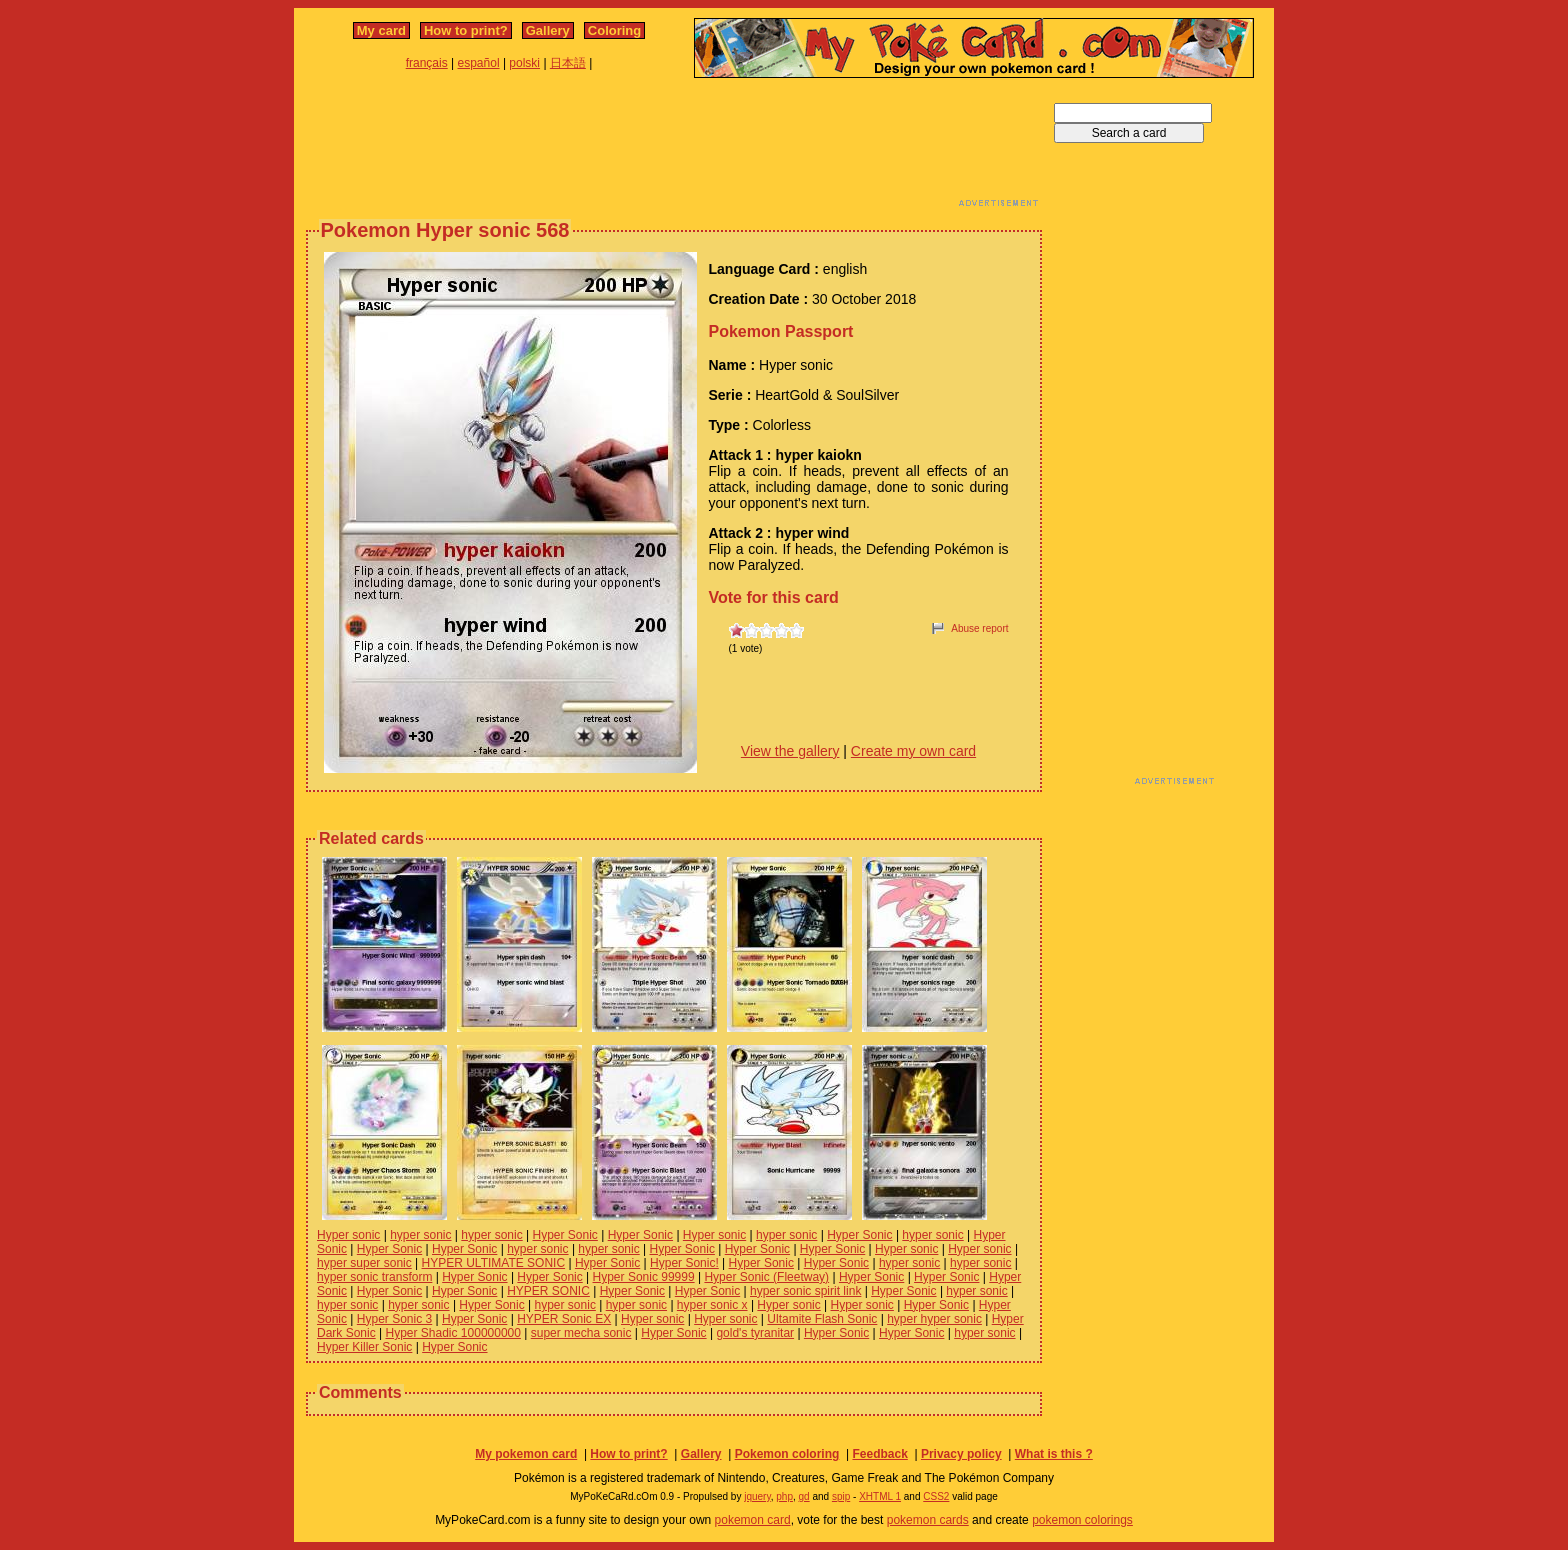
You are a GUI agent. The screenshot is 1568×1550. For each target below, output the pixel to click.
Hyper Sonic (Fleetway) (766, 1277)
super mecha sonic (581, 1333)
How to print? (466, 30)
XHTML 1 (880, 1496)
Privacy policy (961, 1454)
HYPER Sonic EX (564, 1319)
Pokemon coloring (787, 1454)
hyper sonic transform (374, 1277)
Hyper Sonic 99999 (644, 1277)
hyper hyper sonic (934, 1319)
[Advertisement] (674, 148)
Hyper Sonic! (684, 1263)
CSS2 (936, 1496)
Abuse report (979, 628)
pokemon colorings (1082, 1520)
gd (804, 1496)
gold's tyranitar (755, 1333)
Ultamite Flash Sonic (822, 1319)
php (784, 1496)
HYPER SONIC (548, 1291)
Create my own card (913, 751)
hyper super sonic (364, 1263)
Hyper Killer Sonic (364, 1347)
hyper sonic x (712, 1305)
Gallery (548, 30)
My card (381, 30)
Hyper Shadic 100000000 (452, 1333)
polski (524, 63)
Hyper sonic (348, 1235)
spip (841, 1496)
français (427, 63)
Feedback (879, 1454)
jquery (757, 1496)
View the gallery (790, 751)
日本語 (568, 63)
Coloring (614, 30)
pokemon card (753, 1520)
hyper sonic (420, 1235)
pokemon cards (928, 1520)
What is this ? (1054, 1454)
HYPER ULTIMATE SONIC (494, 1263)
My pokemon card (526, 1454)
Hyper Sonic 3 (394, 1319)
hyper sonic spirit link (805, 1291)
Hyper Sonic (565, 1235)
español (479, 63)
